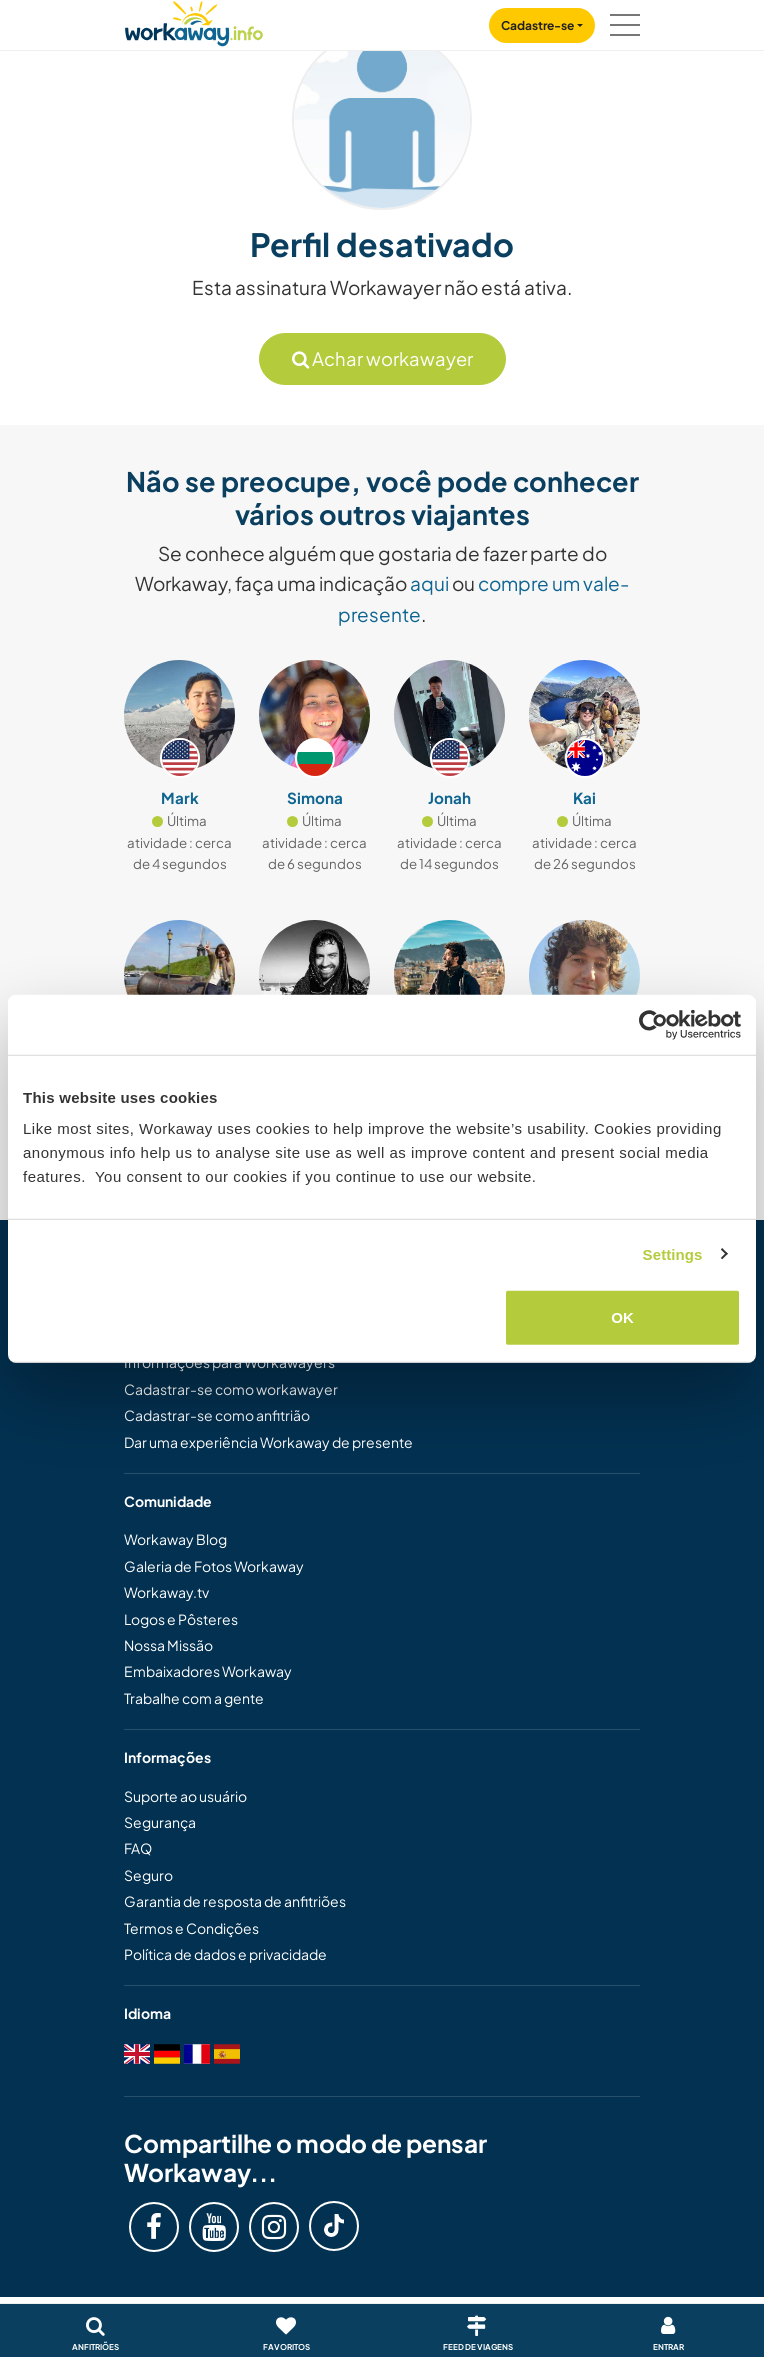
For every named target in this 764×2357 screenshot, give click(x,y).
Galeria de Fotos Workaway (214, 1566)
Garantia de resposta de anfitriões (235, 1901)
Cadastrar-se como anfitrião (217, 1415)
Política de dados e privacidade (225, 1954)
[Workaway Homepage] (194, 20)
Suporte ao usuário (185, 1796)
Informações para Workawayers (229, 1362)
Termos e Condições (191, 1928)
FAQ (138, 1848)
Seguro (148, 1875)
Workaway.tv (166, 1592)
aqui (429, 583)
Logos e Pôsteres (181, 1619)
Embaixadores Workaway (208, 1671)
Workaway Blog (175, 1539)
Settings (673, 1253)
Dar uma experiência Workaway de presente (268, 1442)
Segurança (160, 1822)
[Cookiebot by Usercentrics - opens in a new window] (653, 1024)
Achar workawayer (382, 358)
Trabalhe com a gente (194, 1698)
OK (622, 1317)
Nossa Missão (168, 1645)
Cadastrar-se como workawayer (231, 1389)
